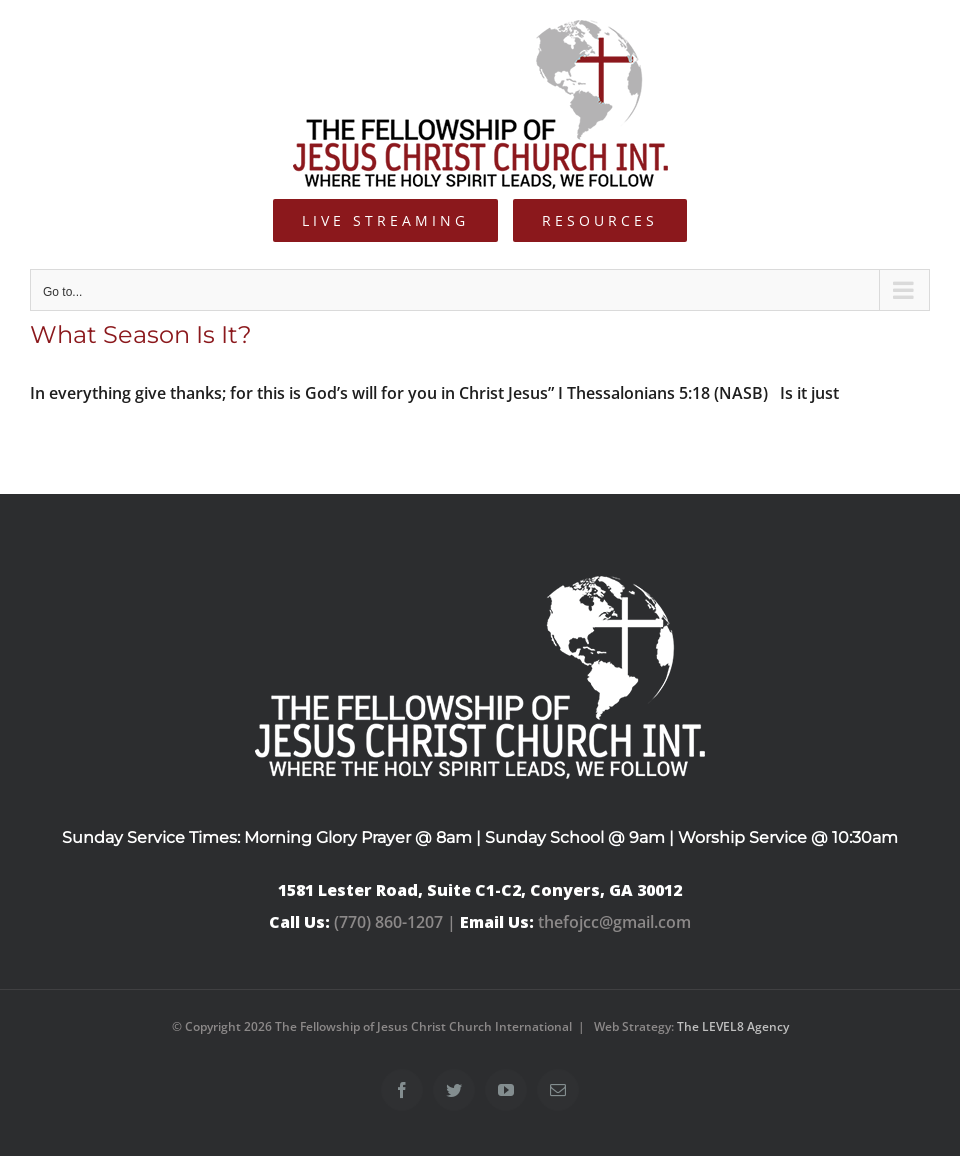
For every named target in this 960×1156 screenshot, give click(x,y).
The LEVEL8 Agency (733, 1026)
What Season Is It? (141, 334)
